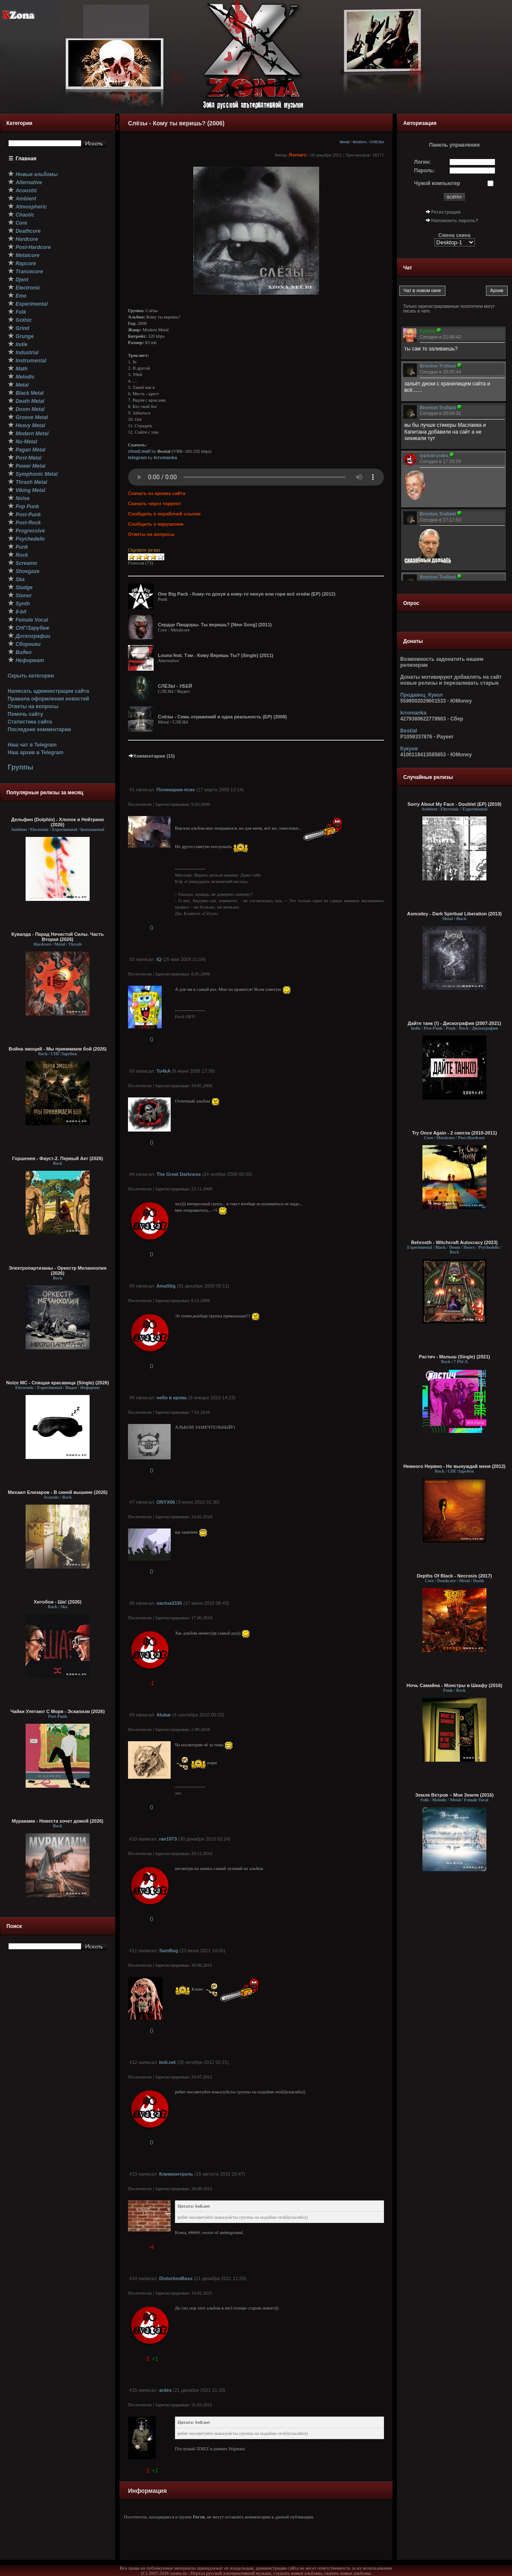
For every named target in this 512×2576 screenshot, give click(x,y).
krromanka (165, 457)
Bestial (408, 731)
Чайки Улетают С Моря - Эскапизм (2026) (58, 1711)
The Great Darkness (179, 1174)
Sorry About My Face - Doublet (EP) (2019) (454, 804)
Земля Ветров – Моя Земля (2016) (454, 1794)
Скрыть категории (31, 676)
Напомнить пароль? (454, 220)
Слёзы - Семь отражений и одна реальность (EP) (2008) (222, 716)
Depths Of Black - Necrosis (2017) (454, 1575)
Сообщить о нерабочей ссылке (164, 513)
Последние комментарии (39, 729)
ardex (165, 2390)
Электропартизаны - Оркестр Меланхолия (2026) (57, 1270)
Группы (20, 767)
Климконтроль (176, 2174)
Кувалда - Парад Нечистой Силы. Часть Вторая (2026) (58, 937)
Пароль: (424, 171)
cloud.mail (139, 451)
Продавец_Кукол (421, 695)
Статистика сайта (30, 722)
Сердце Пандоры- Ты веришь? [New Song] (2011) (215, 624)
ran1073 (168, 1838)
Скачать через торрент (154, 503)
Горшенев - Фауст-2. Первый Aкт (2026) (57, 1158)
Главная (26, 159)
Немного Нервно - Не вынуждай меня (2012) (454, 1466)
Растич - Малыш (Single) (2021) (454, 1356)
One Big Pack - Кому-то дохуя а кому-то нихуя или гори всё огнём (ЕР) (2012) (246, 593)
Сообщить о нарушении (155, 524)
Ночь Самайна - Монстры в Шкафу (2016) (454, 1685)
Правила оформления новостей (48, 699)
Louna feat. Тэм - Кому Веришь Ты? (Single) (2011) (215, 655)
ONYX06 (166, 1502)
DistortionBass (175, 2278)
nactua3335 (169, 1603)
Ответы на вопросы (33, 706)
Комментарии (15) (151, 755)
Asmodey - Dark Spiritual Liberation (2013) (454, 913)
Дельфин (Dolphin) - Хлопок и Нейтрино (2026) (57, 822)
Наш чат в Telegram (32, 745)
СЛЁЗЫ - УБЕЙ (175, 686)
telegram (137, 457)
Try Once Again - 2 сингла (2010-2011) (454, 1132)
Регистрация (446, 211)
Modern (359, 142)
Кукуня (409, 749)
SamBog (168, 1950)
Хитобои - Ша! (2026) (57, 1601)
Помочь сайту (25, 714)
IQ (159, 959)
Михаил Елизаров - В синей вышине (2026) (58, 1492)
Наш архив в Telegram (35, 752)
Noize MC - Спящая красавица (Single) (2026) (57, 1382)
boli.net (167, 2062)
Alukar (164, 1714)
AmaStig (166, 1285)
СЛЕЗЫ (376, 142)
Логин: (422, 162)
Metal (344, 142)
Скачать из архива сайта (156, 493)
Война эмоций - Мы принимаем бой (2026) (58, 1048)
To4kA (164, 1071)
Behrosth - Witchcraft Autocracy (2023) (454, 1242)
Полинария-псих (176, 789)
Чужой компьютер (437, 183)
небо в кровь (172, 1397)
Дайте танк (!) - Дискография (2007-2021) (454, 1023)
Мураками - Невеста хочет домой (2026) (58, 1820)
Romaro (298, 154)
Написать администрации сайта (48, 691)
